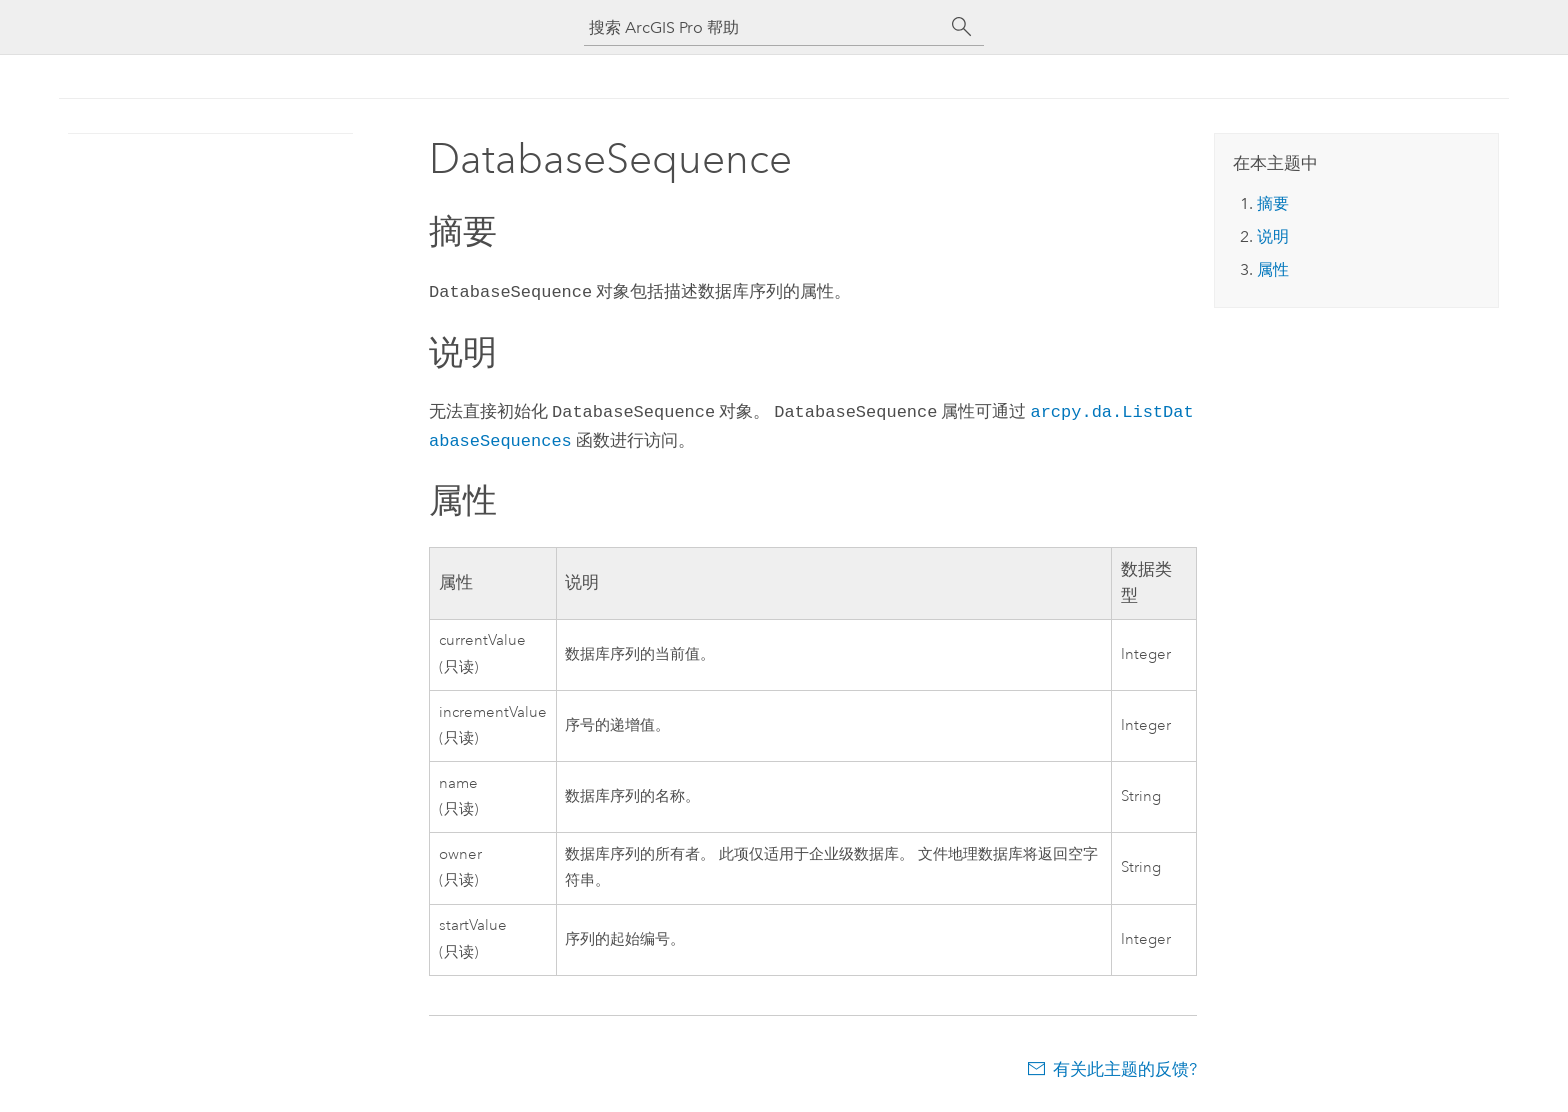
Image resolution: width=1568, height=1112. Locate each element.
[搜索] (962, 27)
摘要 (1273, 203)
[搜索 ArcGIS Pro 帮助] (764, 27)
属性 (1273, 269)
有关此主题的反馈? (1125, 1063)
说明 (1273, 236)
